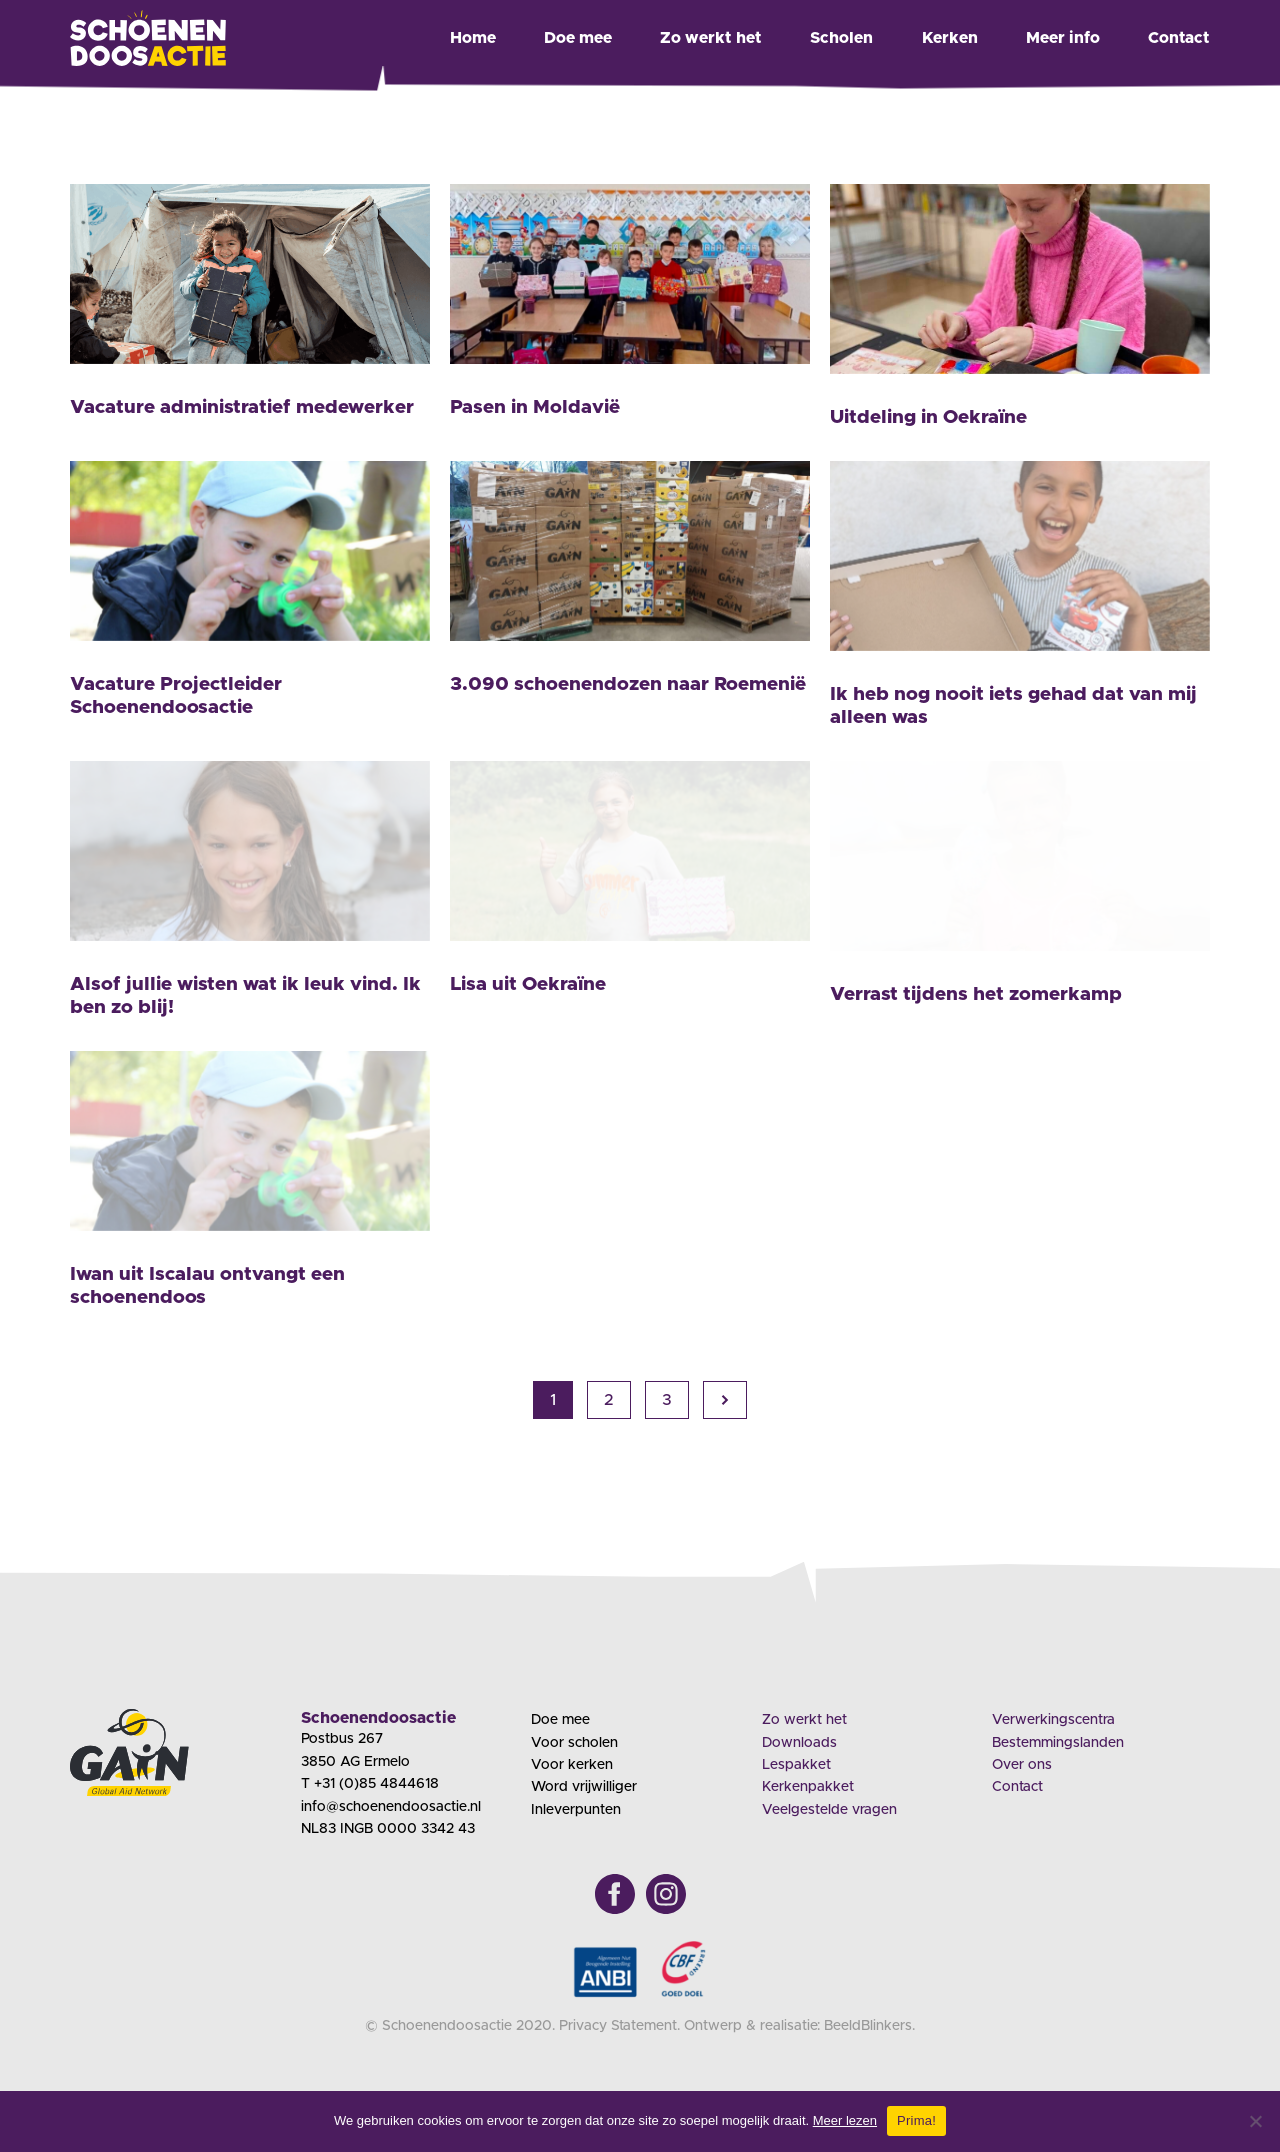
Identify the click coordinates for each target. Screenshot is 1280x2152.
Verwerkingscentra (1053, 1720)
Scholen (841, 38)
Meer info (1063, 38)
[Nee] (1255, 2121)
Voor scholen (574, 1743)
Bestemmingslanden (1058, 1743)
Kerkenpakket (808, 1787)
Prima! (916, 2120)
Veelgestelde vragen (829, 1810)
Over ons (1022, 1765)
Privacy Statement (618, 2026)
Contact (1179, 38)
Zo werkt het (711, 38)
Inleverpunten (576, 1810)
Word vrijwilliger (584, 1787)
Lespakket (796, 1765)
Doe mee (578, 38)
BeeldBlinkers (868, 2026)
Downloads (799, 1743)
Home (473, 38)
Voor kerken (572, 1765)
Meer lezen (845, 2120)
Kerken (950, 38)
